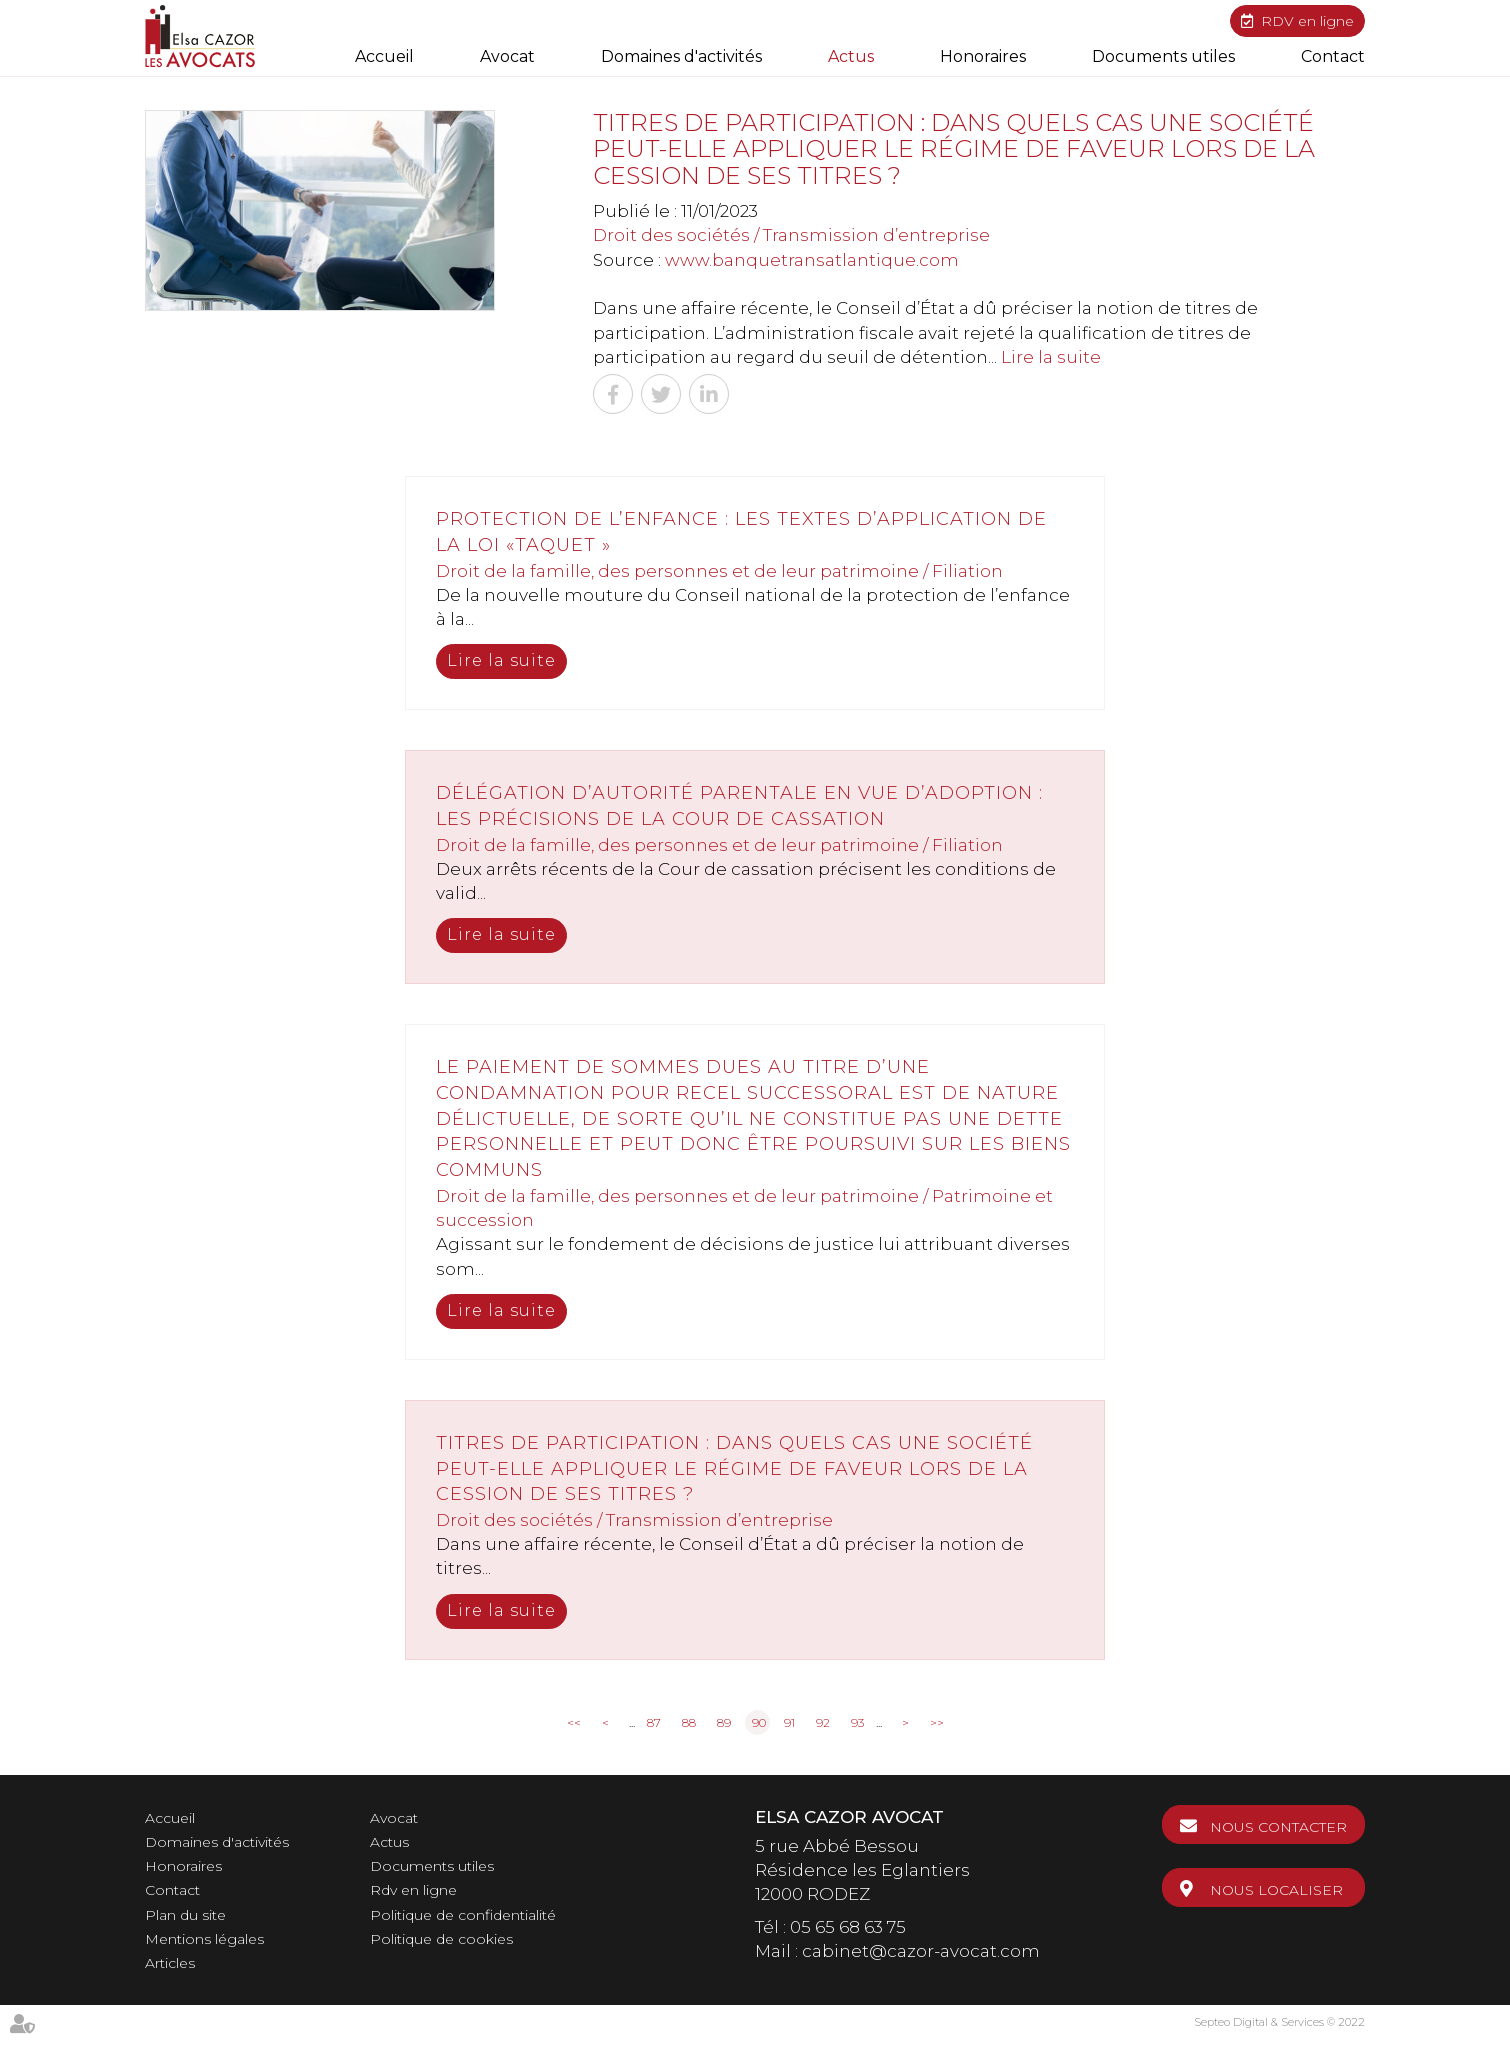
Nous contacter (1278, 1827)
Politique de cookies (441, 1939)
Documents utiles (1163, 56)
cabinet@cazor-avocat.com (921, 1951)
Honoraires (983, 56)
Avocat (507, 56)
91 (789, 1722)
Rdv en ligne (413, 1890)
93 (857, 1722)
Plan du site (185, 1915)
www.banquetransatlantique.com (812, 260)
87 (654, 1722)
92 (823, 1722)
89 (724, 1722)
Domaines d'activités (681, 56)
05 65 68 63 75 (848, 1927)
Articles (170, 1963)
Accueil (384, 56)
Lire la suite (1051, 357)
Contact (1333, 56)
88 (689, 1722)
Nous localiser (1276, 1890)
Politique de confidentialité (463, 1915)
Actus (851, 56)
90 (759, 1722)
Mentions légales (204, 1939)
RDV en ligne (1307, 21)
